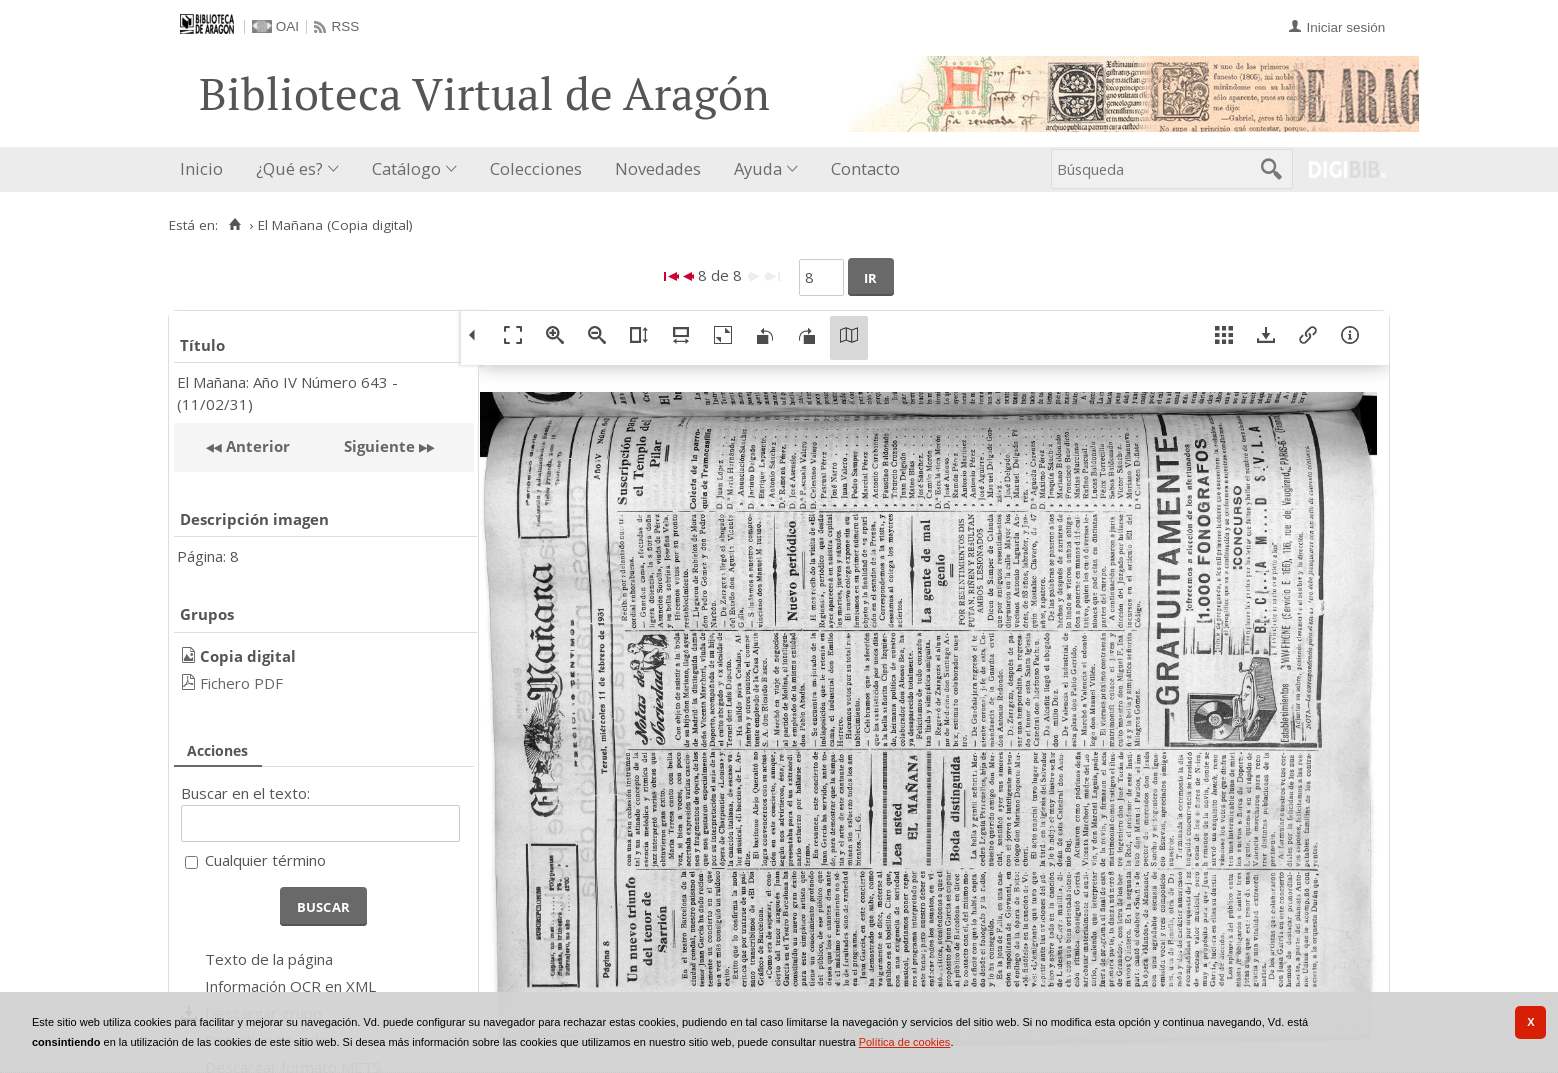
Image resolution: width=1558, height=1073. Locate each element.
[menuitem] (206, 169)
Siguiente (379, 446)
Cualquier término (265, 860)
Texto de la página (269, 959)
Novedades (658, 168)
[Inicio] (234, 225)
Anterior (256, 446)
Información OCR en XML (290, 986)
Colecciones (536, 168)
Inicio (201, 168)
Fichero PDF (241, 683)
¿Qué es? (289, 168)
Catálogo (406, 168)
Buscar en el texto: (245, 793)
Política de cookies (905, 1042)
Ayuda (758, 168)
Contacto (865, 168)
